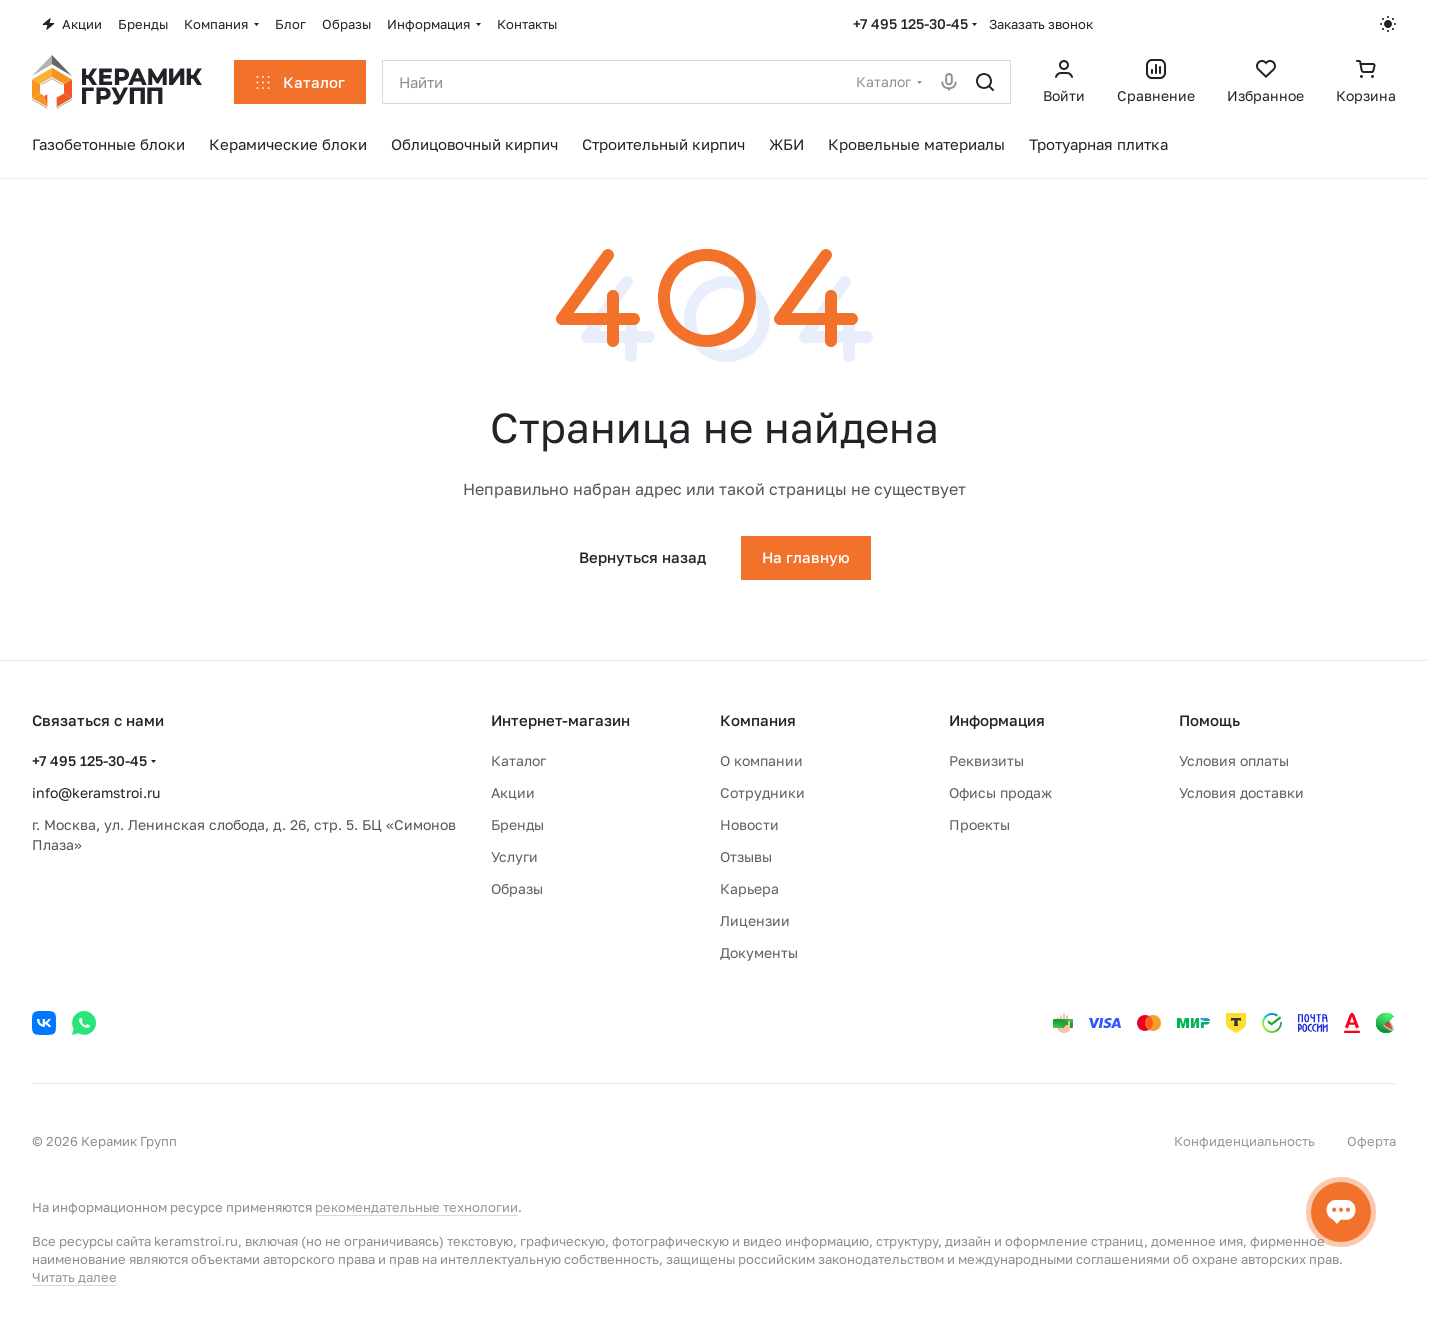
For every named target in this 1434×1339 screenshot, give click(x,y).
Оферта (1371, 1141)
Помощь (1209, 720)
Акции (513, 792)
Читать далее (74, 1277)
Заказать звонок (1041, 24)
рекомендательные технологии (416, 1207)
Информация (997, 720)
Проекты (979, 824)
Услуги (514, 856)
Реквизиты (986, 760)
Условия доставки (1241, 792)
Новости (749, 824)
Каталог (518, 760)
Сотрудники (762, 792)
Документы (759, 952)
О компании (761, 760)
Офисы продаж (1000, 792)
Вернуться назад (642, 557)
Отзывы (746, 856)
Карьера (749, 888)
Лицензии (755, 920)
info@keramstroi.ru (96, 792)
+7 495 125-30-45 (910, 23)
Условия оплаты (1234, 760)
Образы (517, 888)
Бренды (517, 824)
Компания (758, 720)
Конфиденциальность (1244, 1141)
